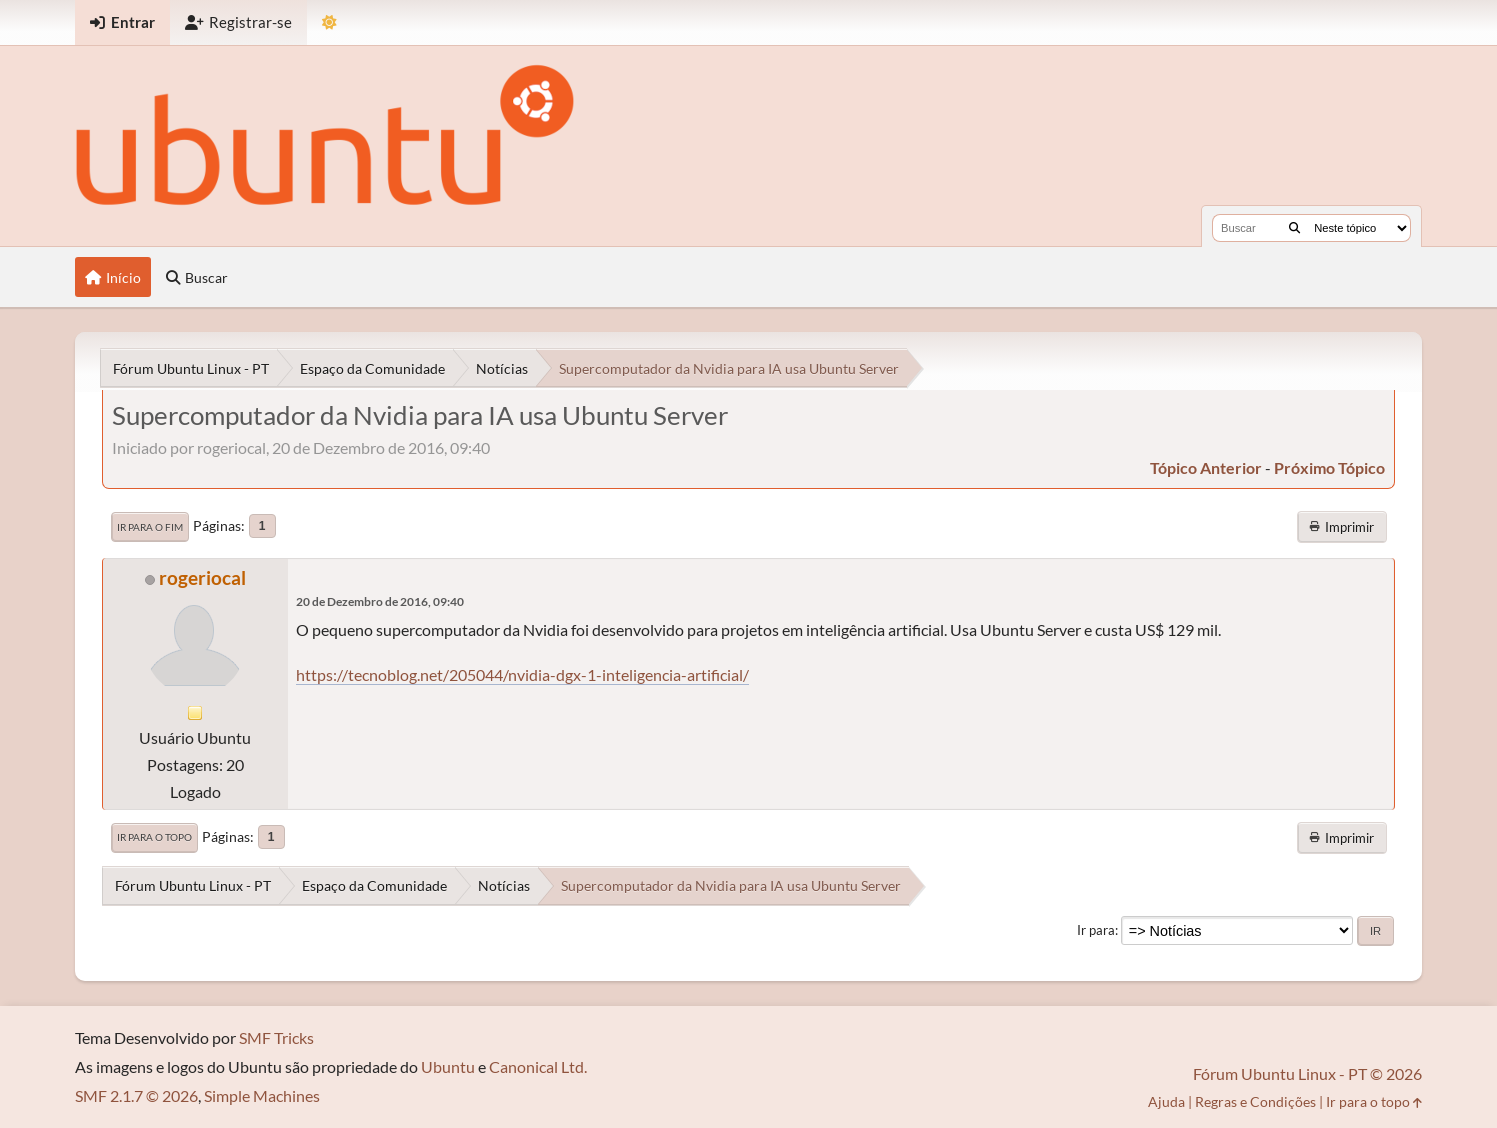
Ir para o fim (150, 527)
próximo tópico (1329, 467)
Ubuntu (448, 1066)
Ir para (1096, 930)
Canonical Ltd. (538, 1066)
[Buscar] (1294, 228)
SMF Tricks (276, 1037)
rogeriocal (202, 577)
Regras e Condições (1255, 1101)
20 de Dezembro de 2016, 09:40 (380, 601)
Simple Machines (262, 1095)
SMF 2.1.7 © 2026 (136, 1095)
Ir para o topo (154, 837)
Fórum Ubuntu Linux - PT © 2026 (1307, 1073)
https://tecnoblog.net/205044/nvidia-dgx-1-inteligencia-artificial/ (522, 674)
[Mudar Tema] (329, 22)
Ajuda (1166, 1101)
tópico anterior (1206, 467)
